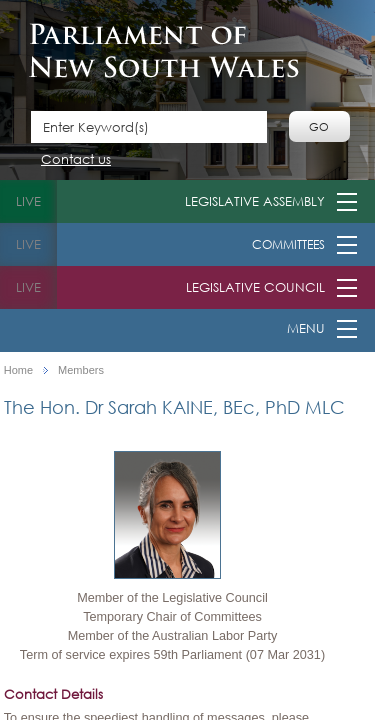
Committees (288, 244)
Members (81, 370)
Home (18, 370)
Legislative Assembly (255, 201)
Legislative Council (255, 287)
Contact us (76, 160)
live (28, 201)
